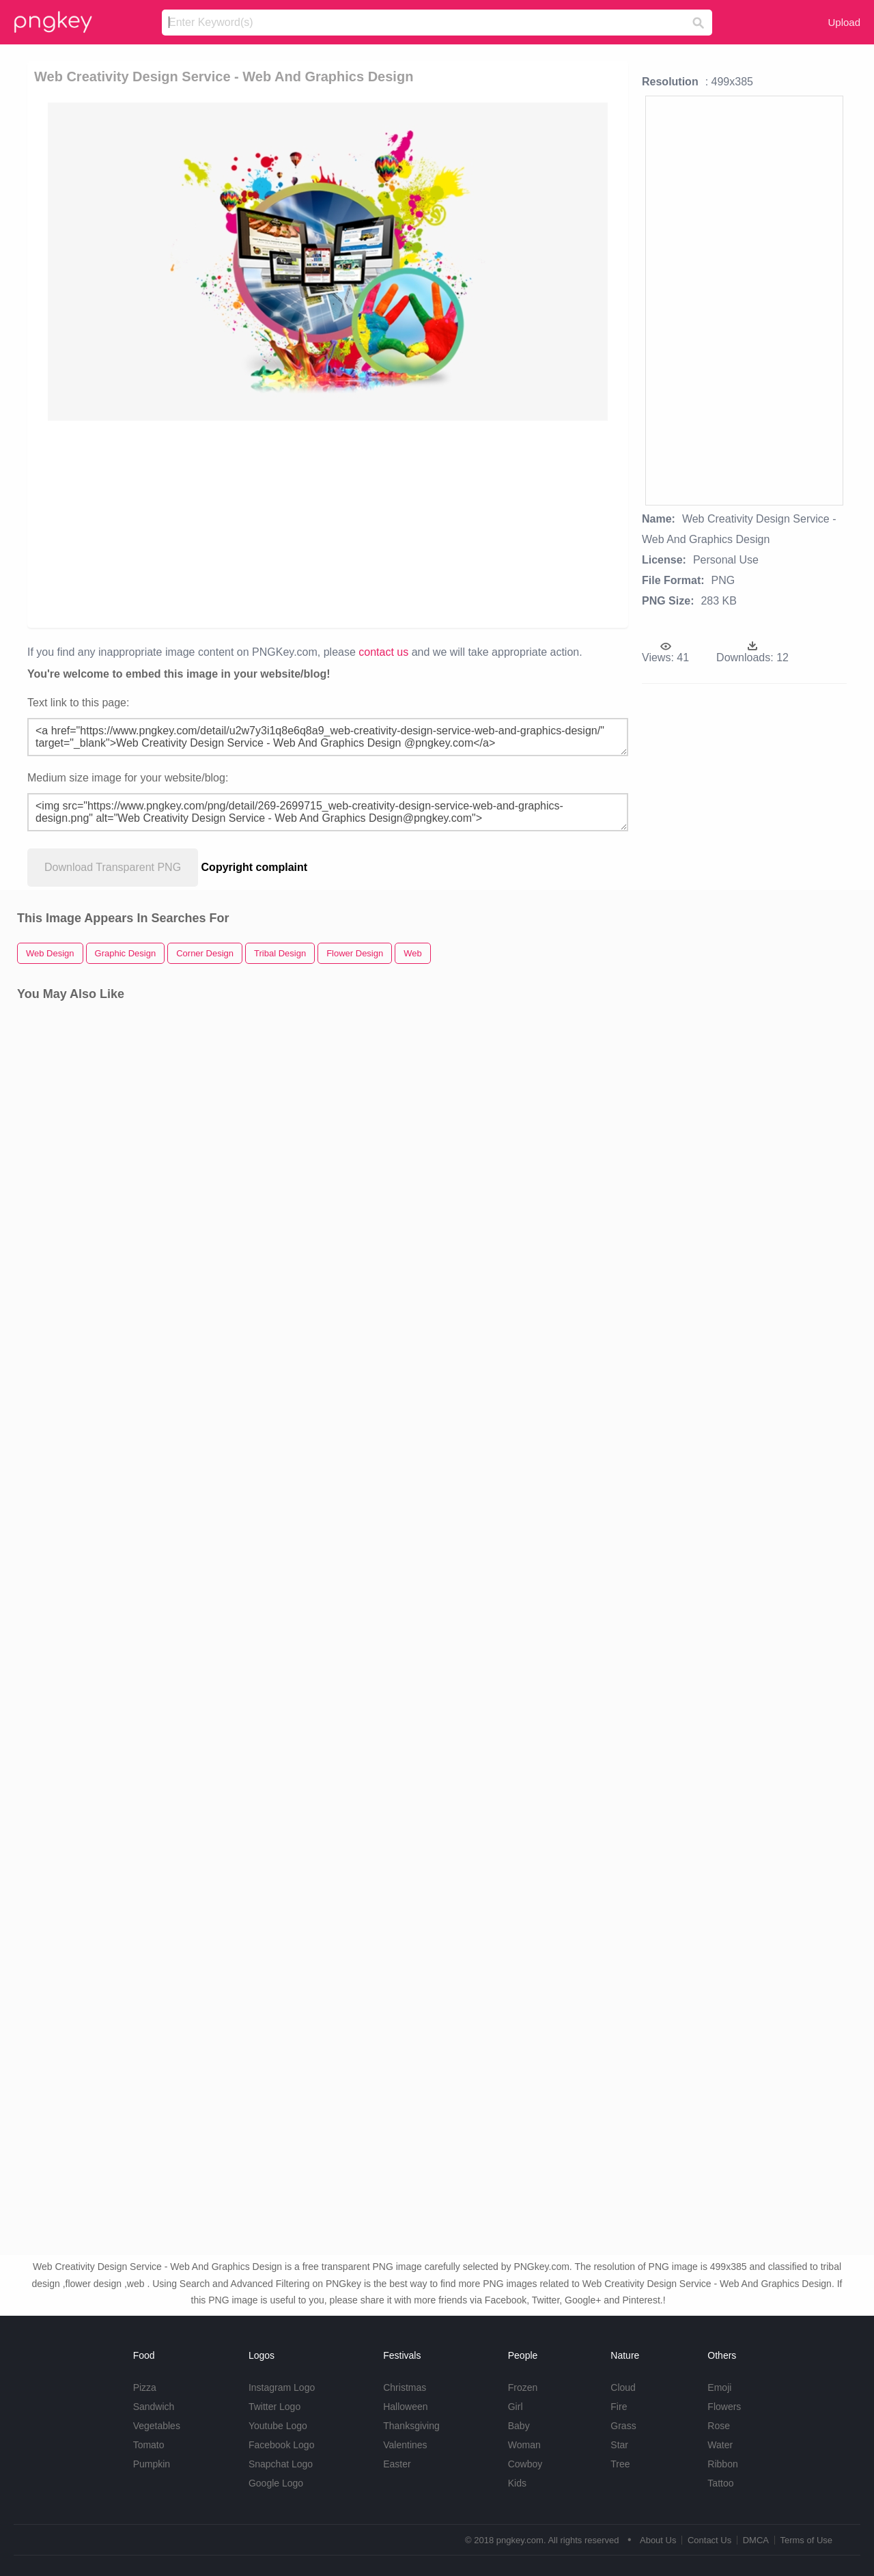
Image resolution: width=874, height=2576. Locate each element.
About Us (658, 2540)
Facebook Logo (282, 2444)
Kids (517, 2483)
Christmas (404, 2387)
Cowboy (525, 2464)
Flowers (724, 2406)
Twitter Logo (274, 2406)
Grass (623, 2425)
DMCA (756, 2540)
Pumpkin (151, 2464)
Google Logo (276, 2483)
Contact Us (709, 2540)
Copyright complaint (254, 867)
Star (619, 2444)
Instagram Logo (282, 2387)
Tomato (149, 2444)
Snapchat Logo (281, 2464)
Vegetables (156, 2425)
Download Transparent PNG (112, 867)
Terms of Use (806, 2540)
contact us (383, 652)
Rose (718, 2425)
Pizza (144, 2387)
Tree (620, 2464)
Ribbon (722, 2464)
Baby (519, 2425)
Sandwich (154, 2406)
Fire (618, 2406)
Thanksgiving (411, 2425)
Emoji (719, 2387)
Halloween (405, 2406)
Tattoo (720, 2483)
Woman (524, 2444)
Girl (515, 2406)
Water (720, 2444)
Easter (396, 2464)
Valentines (405, 2444)
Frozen (523, 2387)
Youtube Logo (278, 2425)
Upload (844, 22)
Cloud (623, 2387)
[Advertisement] (330, 523)
